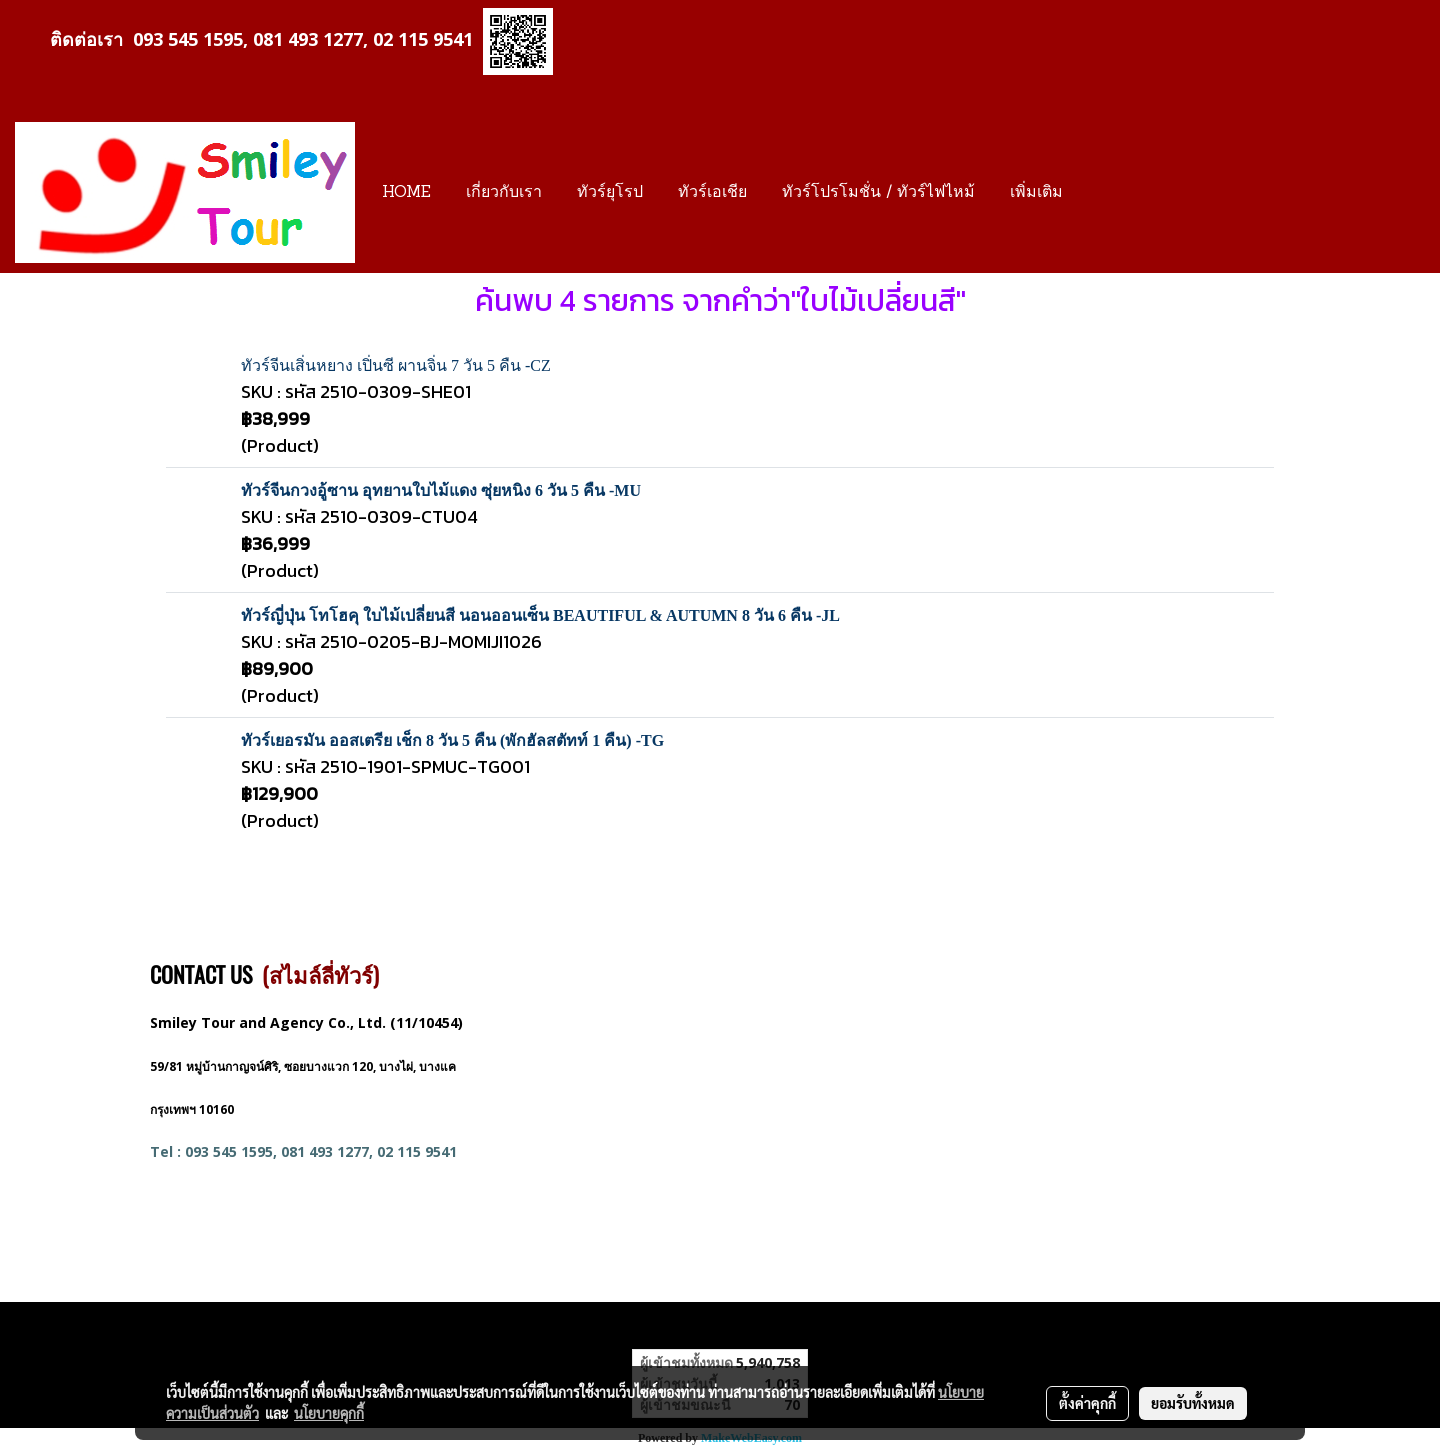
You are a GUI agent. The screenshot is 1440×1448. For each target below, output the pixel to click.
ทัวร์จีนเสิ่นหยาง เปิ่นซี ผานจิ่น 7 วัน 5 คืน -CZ (396, 365)
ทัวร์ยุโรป (610, 193)
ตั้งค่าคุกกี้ (1087, 1403)
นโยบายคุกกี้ (329, 1413)
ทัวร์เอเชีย (712, 193)
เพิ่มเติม (1036, 193)
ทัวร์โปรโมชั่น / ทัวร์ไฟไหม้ (878, 193)
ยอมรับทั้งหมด (1193, 1403)
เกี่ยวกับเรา (504, 193)
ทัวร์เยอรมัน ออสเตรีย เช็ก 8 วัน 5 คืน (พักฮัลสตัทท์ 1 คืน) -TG (452, 740)
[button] (1098, 193)
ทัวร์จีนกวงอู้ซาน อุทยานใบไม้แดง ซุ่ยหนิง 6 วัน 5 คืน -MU (441, 490)
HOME (406, 193)
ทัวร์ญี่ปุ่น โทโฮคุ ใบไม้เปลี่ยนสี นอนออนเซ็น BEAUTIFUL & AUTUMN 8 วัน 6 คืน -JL (540, 615)
